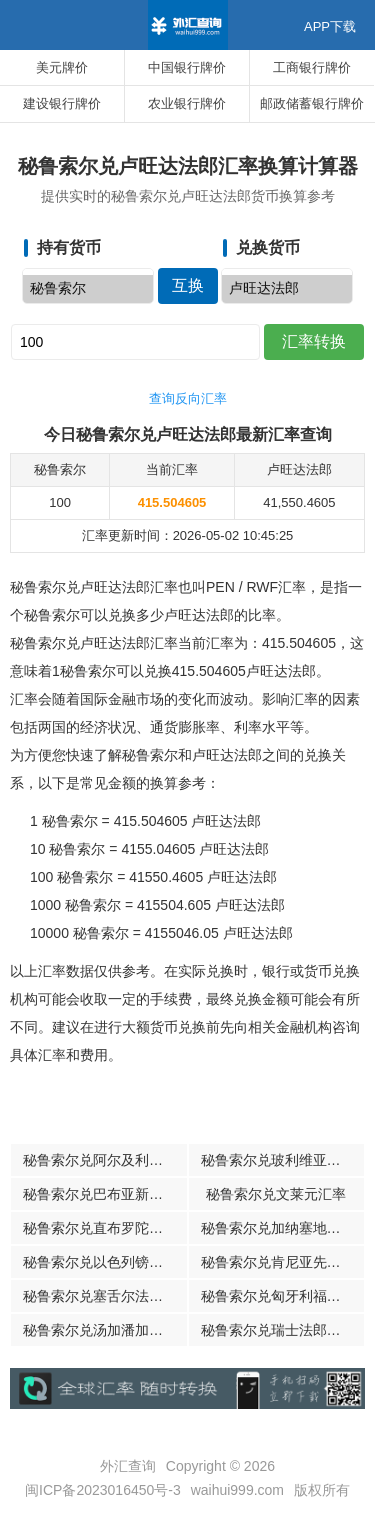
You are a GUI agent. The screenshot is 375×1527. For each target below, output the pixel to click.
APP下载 (330, 26)
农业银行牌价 (187, 103)
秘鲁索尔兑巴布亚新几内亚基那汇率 (105, 1194)
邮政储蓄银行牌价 (312, 103)
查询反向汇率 (188, 398)
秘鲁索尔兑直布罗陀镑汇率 (105, 1228)
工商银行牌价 (312, 67)
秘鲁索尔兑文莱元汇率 (276, 1194)
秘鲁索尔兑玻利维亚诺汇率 (283, 1160)
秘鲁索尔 (88, 289)
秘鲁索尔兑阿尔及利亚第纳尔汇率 (105, 1160)
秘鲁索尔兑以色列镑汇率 (100, 1262)
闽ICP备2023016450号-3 (103, 1490)
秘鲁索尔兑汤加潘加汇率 (100, 1330)
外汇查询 (128, 1466)
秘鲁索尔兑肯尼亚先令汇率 (283, 1262)
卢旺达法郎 (287, 289)
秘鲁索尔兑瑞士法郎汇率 (278, 1330)
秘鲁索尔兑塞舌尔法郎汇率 (105, 1296)
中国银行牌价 (187, 67)
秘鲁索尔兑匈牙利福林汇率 (283, 1296)
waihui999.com (237, 1490)
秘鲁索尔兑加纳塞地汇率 (278, 1228)
